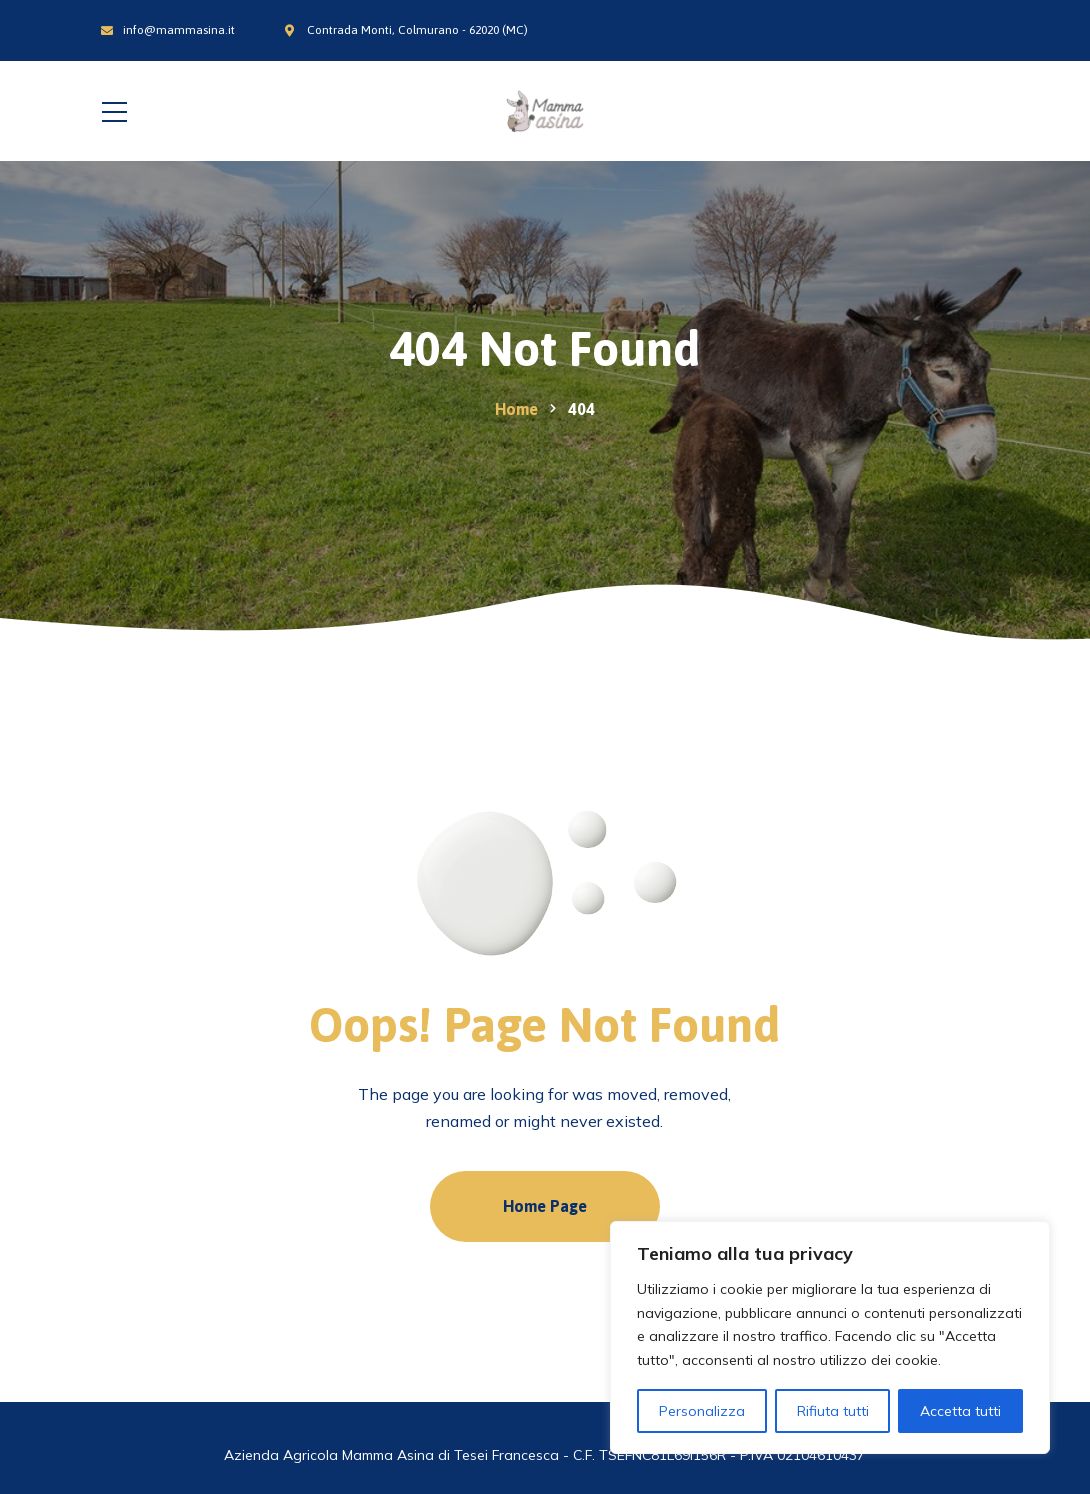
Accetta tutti (960, 1411)
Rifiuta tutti (833, 1411)
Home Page (545, 1206)
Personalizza (702, 1411)
